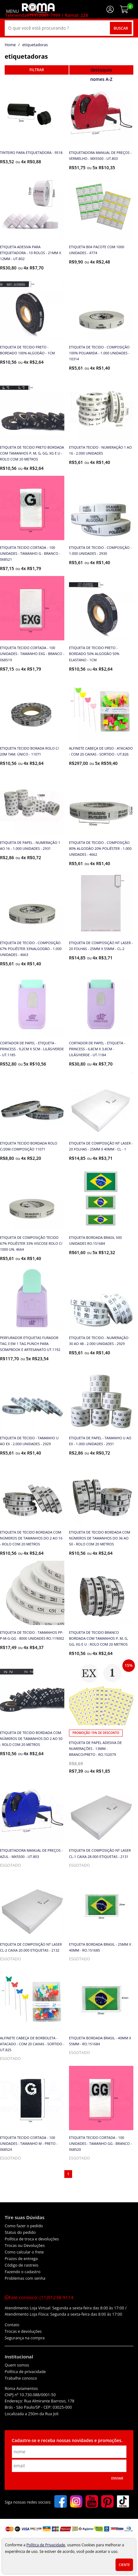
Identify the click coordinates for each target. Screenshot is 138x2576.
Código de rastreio (21, 2265)
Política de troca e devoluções (32, 2239)
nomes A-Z (101, 79)
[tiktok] (123, 2502)
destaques (101, 70)
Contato (12, 2324)
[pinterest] (107, 2502)
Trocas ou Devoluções (25, 2245)
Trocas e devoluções (23, 2331)
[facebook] (60, 2502)
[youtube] (92, 2502)
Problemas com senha (25, 2278)
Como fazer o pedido (24, 2226)
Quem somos (17, 2365)
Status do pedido (20, 2232)
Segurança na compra (25, 2338)
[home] (38, 9)
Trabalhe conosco (21, 2378)
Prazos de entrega (21, 2258)
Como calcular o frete (24, 2252)
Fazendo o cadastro (23, 2271)
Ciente (124, 2565)
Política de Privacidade (45, 2544)
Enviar (117, 2478)
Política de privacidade (25, 2371)
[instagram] (76, 2502)
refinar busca (37, 70)
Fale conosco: (39, 2297)
